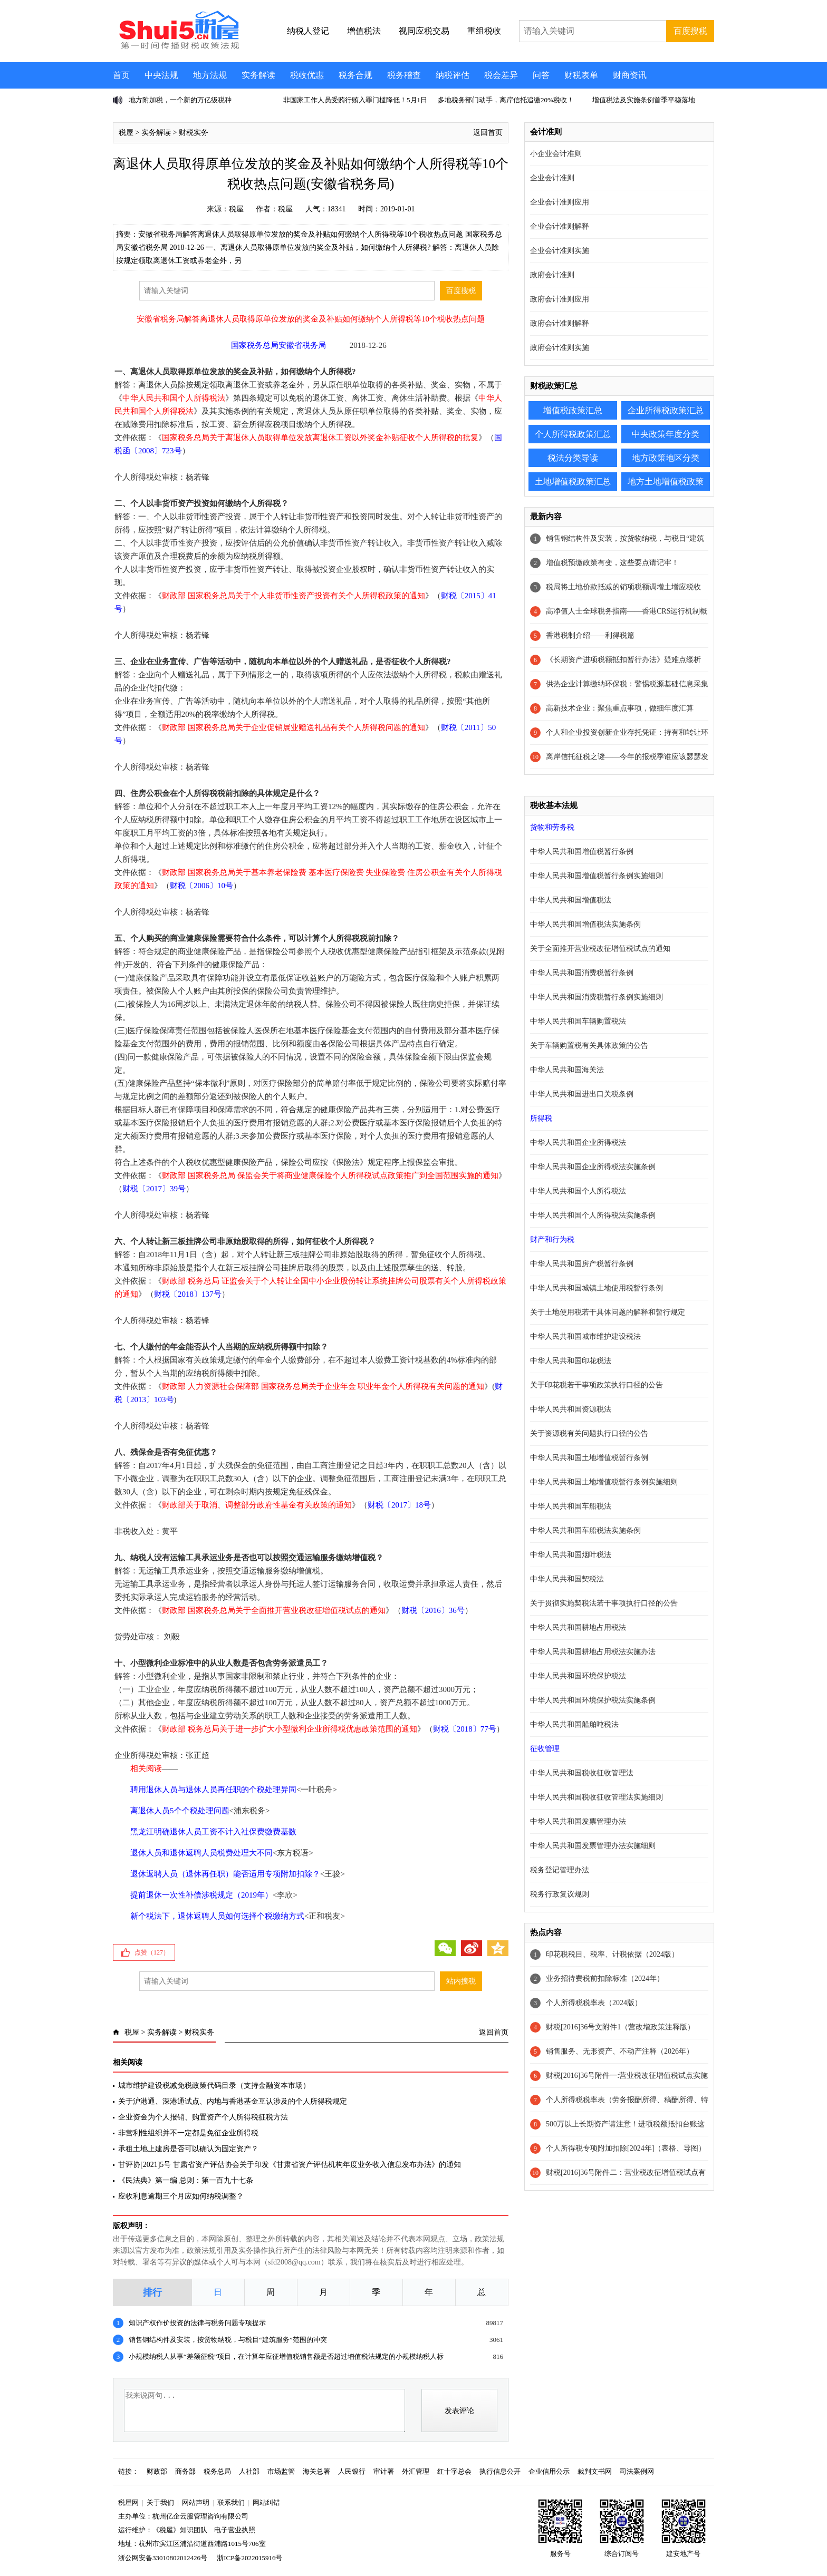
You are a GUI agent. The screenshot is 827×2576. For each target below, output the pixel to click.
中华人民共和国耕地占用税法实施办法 (593, 1652)
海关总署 (316, 2471)
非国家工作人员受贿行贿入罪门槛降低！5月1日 (355, 100)
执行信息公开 (500, 2471)
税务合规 (355, 75)
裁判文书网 (595, 2471)
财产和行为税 (552, 1239)
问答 (541, 75)
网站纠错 (266, 2502)
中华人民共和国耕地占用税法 (578, 1627)
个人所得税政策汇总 (573, 434)
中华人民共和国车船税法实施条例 (585, 1530)
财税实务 (193, 133)
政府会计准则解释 (559, 323)
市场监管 (281, 2471)
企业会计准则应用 (559, 202)
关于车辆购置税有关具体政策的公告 (589, 1045)
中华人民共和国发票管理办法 (578, 1821)
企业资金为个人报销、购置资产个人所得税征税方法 (203, 2117)
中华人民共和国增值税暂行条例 (581, 852)
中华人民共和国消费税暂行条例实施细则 (596, 997)
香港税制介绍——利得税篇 (590, 635)
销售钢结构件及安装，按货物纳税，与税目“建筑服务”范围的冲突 (228, 2340)
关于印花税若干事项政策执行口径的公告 (596, 1385)
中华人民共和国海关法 (567, 1070)
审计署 (383, 2471)
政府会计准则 (552, 275)
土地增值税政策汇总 (573, 481)
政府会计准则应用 (559, 299)
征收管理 (545, 1749)
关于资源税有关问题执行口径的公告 (589, 1433)
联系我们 (231, 2502)
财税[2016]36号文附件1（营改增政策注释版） (620, 2027)
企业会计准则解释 (559, 226)
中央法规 (161, 75)
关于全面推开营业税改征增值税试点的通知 (600, 948)
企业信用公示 (549, 2471)
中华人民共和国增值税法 (570, 900)
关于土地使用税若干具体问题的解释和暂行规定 (607, 1312)
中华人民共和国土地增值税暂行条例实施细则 (604, 1482)
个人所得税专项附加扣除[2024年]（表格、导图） (626, 2148)
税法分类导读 (572, 457)
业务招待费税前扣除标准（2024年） (605, 1978)
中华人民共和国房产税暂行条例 (581, 1264)
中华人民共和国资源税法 (570, 1409)
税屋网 (128, 2502)
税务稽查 (404, 75)
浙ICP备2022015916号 (249, 2558)
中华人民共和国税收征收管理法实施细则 (596, 1797)
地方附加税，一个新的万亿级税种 (180, 100)
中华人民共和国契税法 (567, 1579)
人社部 (249, 2471)
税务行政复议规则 (559, 1894)
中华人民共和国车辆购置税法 (578, 1021)
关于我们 (160, 2502)
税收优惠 (307, 75)
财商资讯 (630, 75)
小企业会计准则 (556, 154)
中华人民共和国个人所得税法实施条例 (593, 1215)
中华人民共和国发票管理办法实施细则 (593, 1846)
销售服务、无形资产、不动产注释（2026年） (620, 2051)
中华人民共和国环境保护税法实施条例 (593, 1700)
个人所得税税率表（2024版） (594, 2003)
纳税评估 (452, 75)
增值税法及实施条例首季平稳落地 (643, 100)
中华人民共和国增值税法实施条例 (585, 924)
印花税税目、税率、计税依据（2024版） (612, 1954)
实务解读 (258, 75)
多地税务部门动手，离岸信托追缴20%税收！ (506, 100)
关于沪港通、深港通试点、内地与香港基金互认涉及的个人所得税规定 (232, 2101)
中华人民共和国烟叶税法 (570, 1555)
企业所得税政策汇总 (666, 410)
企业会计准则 (552, 178)
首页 (121, 75)
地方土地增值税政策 (666, 481)
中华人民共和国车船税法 (570, 1506)
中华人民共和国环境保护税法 (578, 1676)
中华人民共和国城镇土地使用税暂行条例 (596, 1288)
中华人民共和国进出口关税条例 (581, 1094)
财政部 (157, 2471)
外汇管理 (415, 2471)
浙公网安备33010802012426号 (162, 2558)
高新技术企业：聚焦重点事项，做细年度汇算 (620, 708)
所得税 (541, 1118)
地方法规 (210, 75)
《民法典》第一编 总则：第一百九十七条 (185, 2180)
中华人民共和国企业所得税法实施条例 (593, 1167)
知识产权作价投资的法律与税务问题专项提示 (197, 2323)
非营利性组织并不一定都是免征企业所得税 (188, 2133)
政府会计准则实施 (559, 348)
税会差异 (501, 75)
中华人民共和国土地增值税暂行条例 (589, 1458)
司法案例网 (637, 2471)
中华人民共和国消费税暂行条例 (581, 973)
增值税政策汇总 (572, 410)
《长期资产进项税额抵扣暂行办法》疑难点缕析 (623, 660)
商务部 (185, 2471)
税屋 (126, 133)
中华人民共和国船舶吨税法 (574, 1724)
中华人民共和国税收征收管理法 (581, 1773)
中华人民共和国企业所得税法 (578, 1142)
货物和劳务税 (552, 827)
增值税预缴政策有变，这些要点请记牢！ (612, 563)
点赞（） (151, 1952)
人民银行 (352, 2471)
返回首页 (488, 133)
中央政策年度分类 (665, 434)
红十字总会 (454, 2471)
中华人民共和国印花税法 (570, 1361)
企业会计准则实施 (559, 251)
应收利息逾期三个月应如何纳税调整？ (181, 2196)
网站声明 (195, 2502)
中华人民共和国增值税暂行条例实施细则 (596, 876)
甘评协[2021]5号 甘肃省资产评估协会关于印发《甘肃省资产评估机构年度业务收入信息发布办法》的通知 (289, 2165)
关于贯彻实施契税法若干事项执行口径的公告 (604, 1603)
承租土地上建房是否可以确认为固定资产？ (188, 2149)
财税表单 (581, 75)
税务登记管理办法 (559, 1870)
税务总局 (217, 2471)
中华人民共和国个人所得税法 (578, 1191)
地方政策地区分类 (665, 457)
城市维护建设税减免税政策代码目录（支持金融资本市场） (214, 2085)
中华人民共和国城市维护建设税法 (585, 1336)
